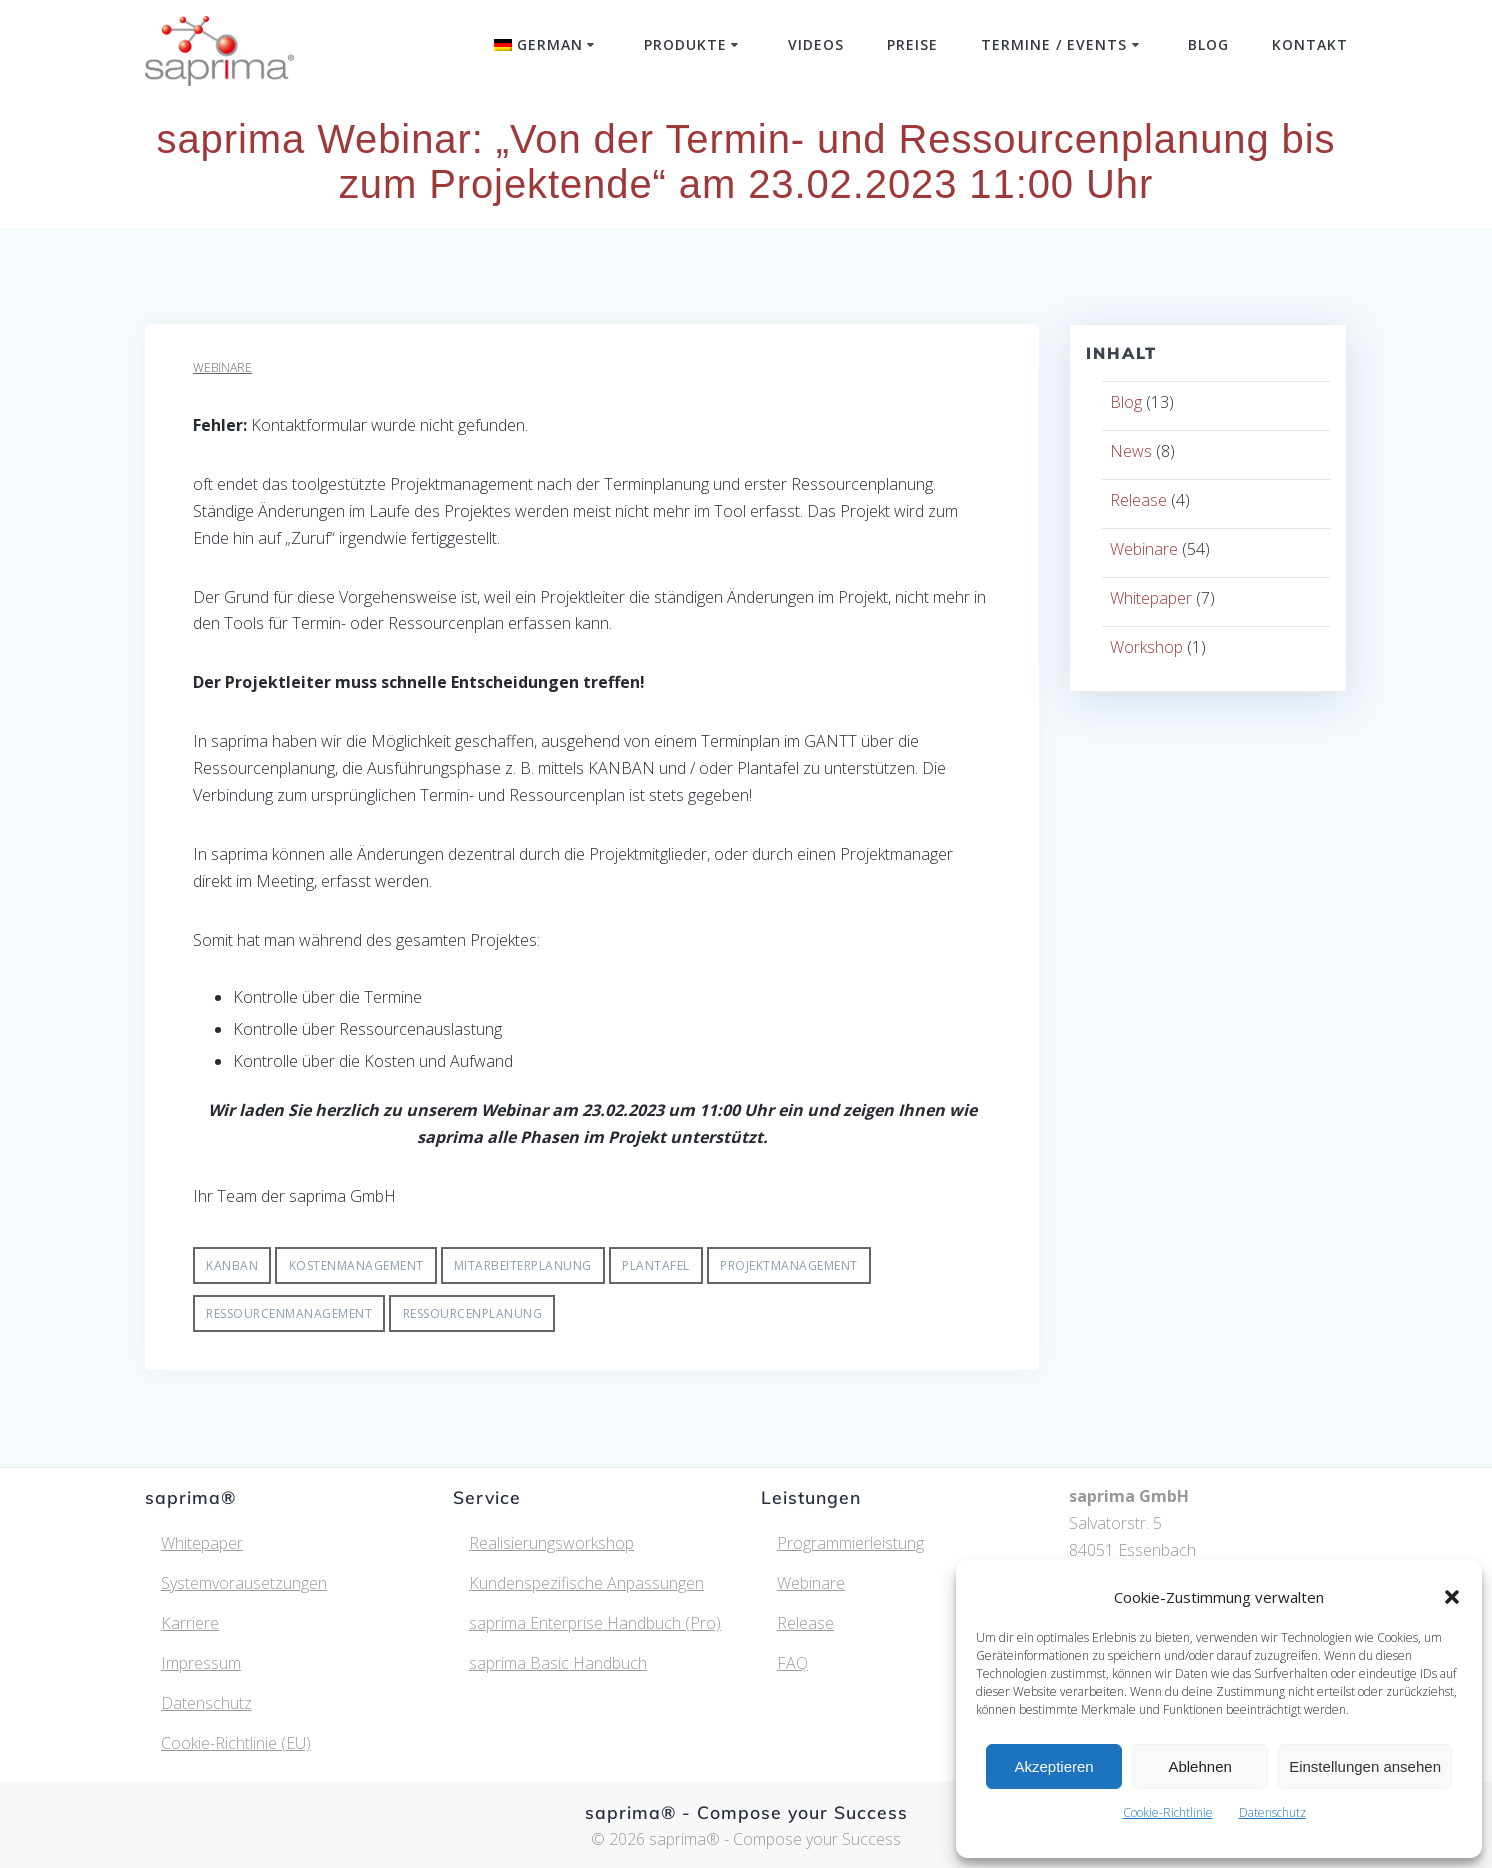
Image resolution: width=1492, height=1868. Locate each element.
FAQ (792, 1663)
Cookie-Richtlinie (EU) (236, 1743)
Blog (1208, 44)
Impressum (201, 1663)
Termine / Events (1054, 44)
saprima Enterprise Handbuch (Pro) (595, 1623)
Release (1138, 500)
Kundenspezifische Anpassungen (586, 1583)
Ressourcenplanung (473, 1313)
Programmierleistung (850, 1543)
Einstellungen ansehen (1365, 1766)
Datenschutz (1272, 1812)
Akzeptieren (1053, 1766)
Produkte (685, 44)
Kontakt (1310, 44)
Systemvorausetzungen (244, 1583)
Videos (816, 44)
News (1131, 451)
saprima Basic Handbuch (558, 1663)
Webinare (222, 367)
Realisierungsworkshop (551, 1543)
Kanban (232, 1265)
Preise (912, 44)
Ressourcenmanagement (289, 1313)
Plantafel (656, 1265)
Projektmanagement (789, 1265)
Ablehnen (1199, 1766)
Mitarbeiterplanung (523, 1265)
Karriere (190, 1623)
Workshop (1146, 647)
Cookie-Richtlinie (1168, 1812)
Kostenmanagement (356, 1265)
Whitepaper (1151, 598)
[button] (1452, 1597)
